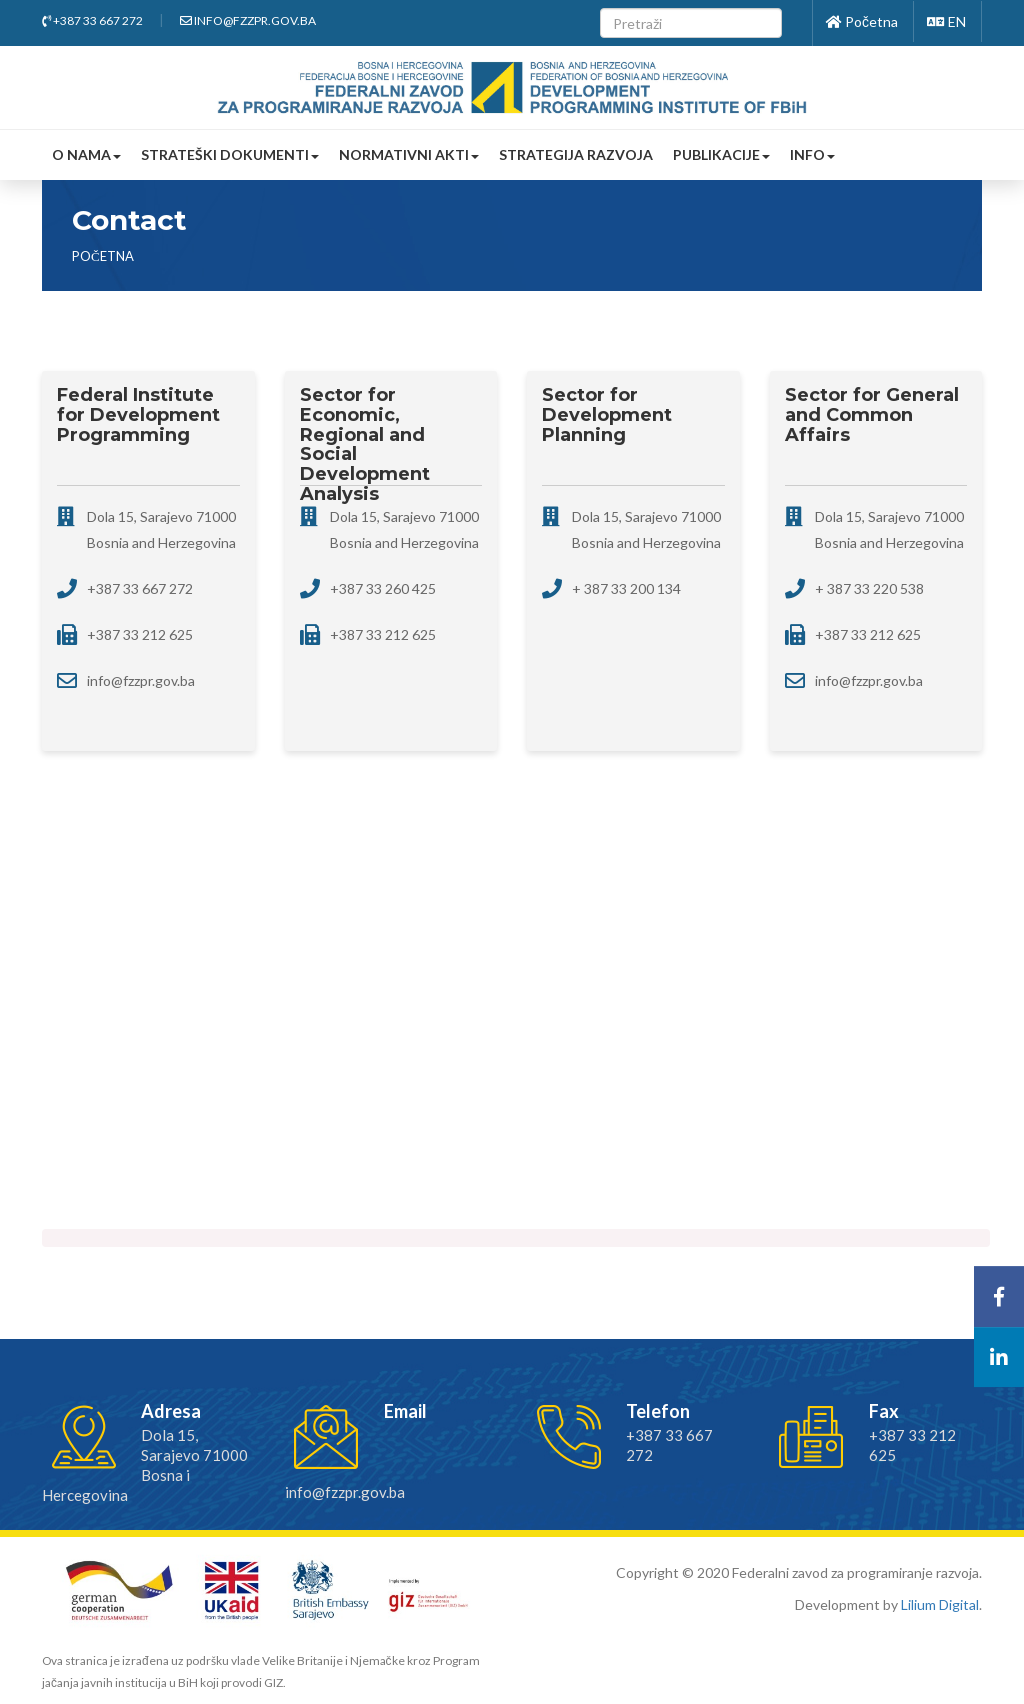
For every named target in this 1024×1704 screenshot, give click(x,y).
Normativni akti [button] (409, 154)
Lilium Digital (940, 1604)
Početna (862, 21)
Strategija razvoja (576, 154)
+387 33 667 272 (92, 20)
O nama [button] (86, 154)
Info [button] (812, 154)
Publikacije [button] (721, 154)
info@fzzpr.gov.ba (248, 20)
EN (946, 21)
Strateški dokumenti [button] (230, 154)
